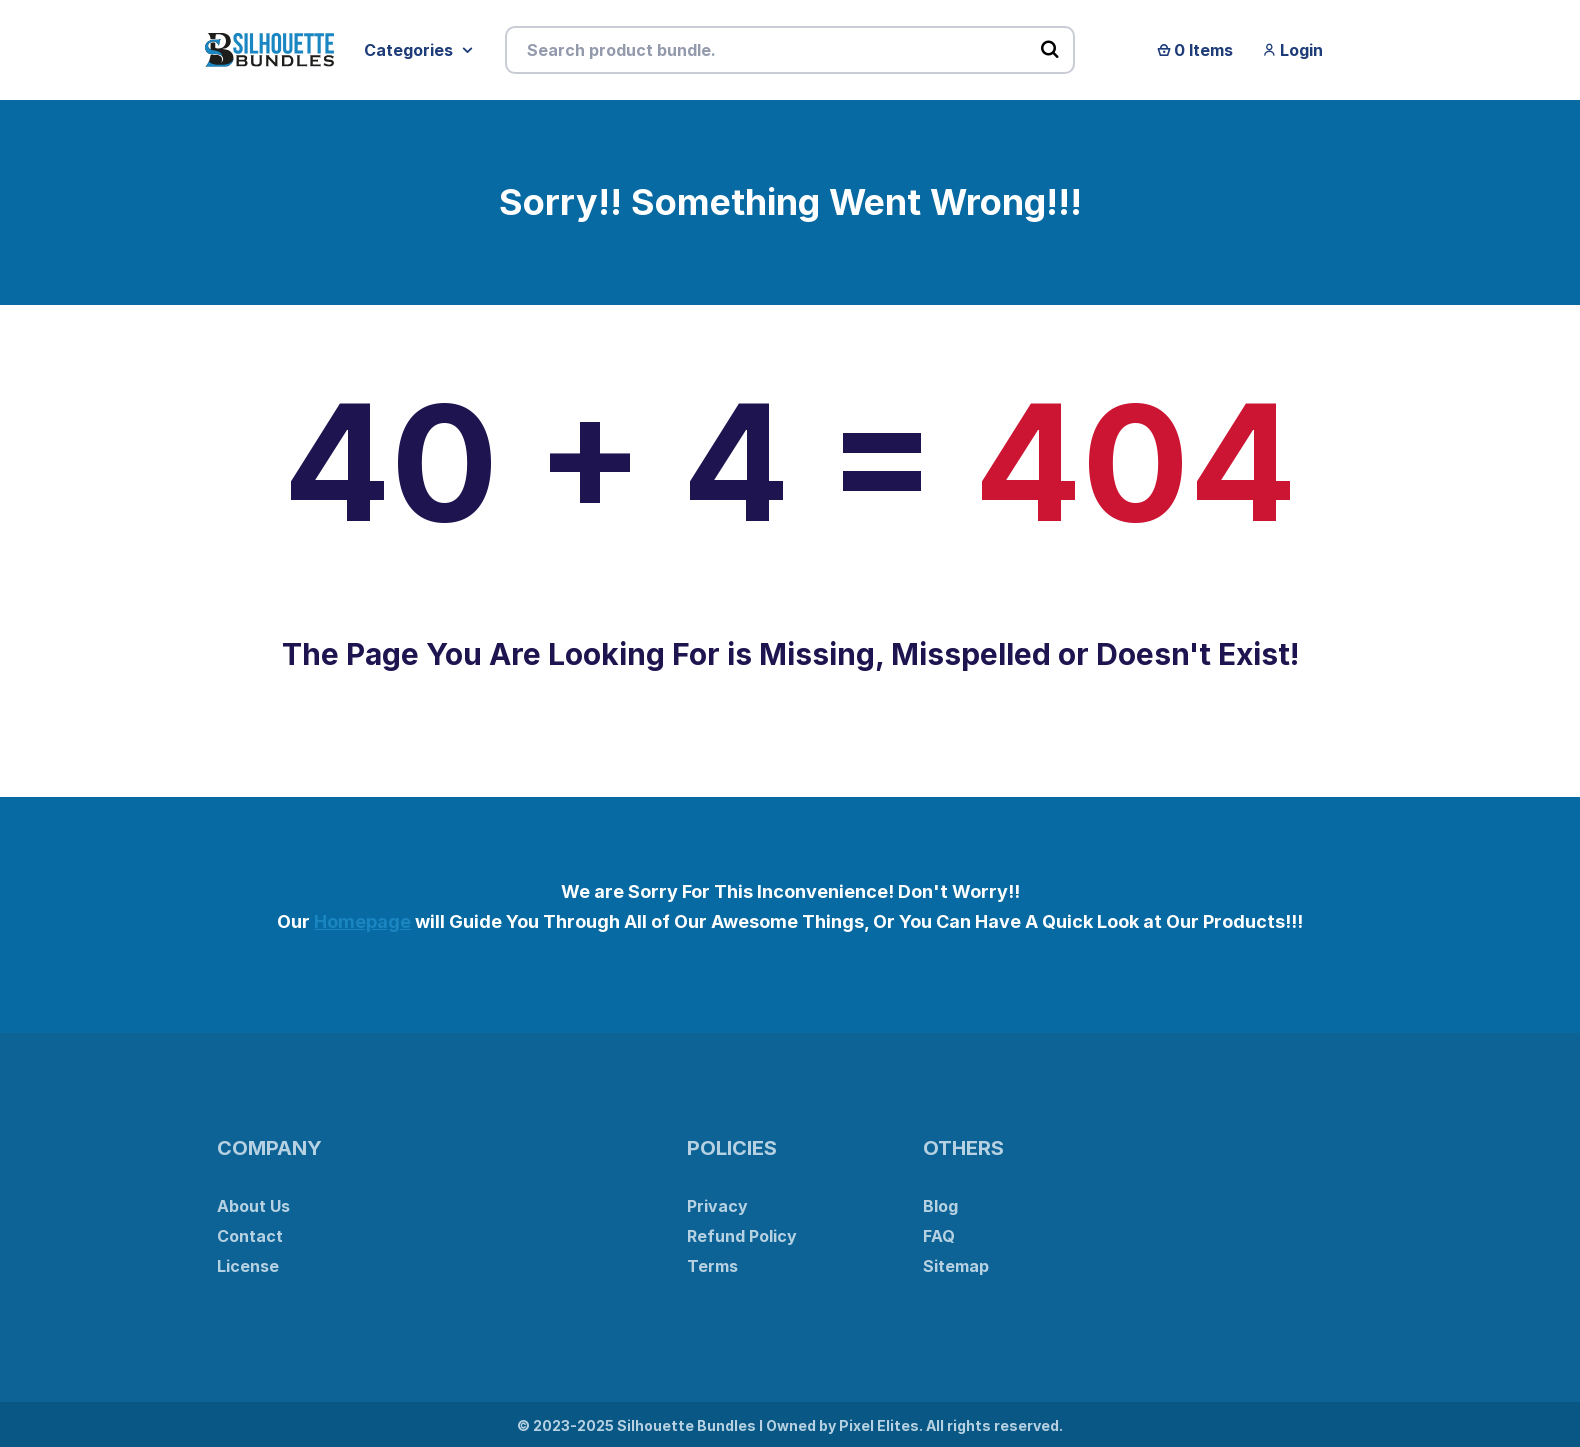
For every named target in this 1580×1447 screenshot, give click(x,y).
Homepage (362, 921)
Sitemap (956, 1266)
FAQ (939, 1236)
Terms (712, 1266)
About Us (253, 1206)
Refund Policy (742, 1236)
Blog (940, 1206)
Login (1293, 50)
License (248, 1266)
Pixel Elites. (881, 1425)
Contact (250, 1236)
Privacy (717, 1206)
